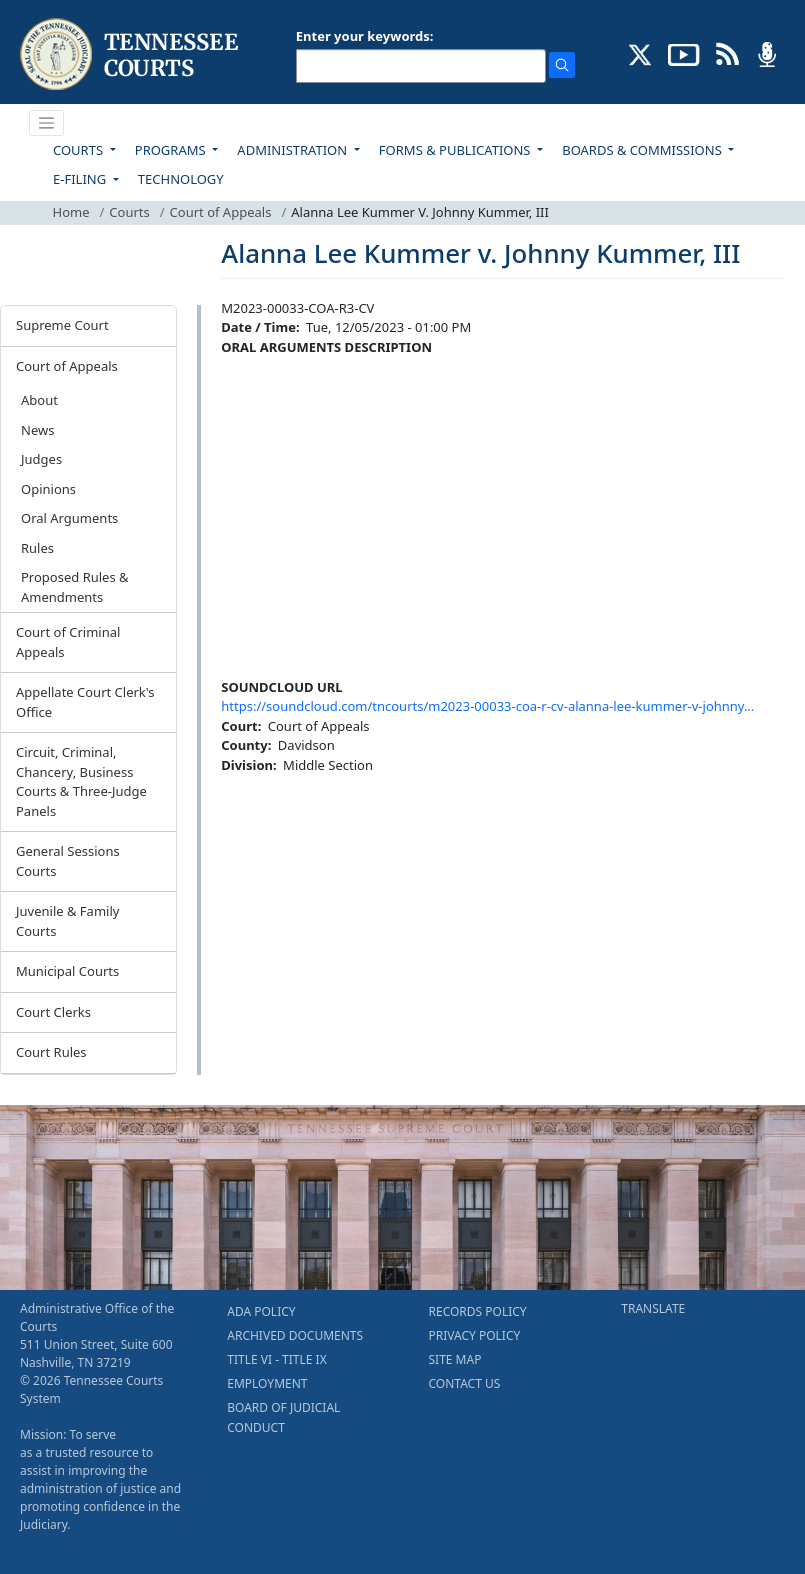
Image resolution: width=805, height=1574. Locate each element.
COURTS (79, 150)
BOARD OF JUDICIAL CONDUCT (283, 1417)
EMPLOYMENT (267, 1383)
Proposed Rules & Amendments (75, 587)
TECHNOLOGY (181, 179)
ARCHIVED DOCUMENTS (295, 1335)
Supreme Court (62, 325)
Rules (37, 548)
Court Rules (51, 1052)
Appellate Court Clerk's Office (85, 702)
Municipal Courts (67, 971)
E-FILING (81, 179)
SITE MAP (455, 1359)
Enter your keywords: (365, 36)
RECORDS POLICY (478, 1311)
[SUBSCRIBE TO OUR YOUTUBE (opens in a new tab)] (684, 53)
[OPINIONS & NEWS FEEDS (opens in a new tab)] (727, 53)
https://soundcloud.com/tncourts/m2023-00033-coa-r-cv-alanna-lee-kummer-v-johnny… (487, 706)
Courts (129, 212)
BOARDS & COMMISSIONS (643, 150)
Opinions (48, 489)
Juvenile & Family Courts (67, 921)
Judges (41, 459)
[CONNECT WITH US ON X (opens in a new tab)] (640, 53)
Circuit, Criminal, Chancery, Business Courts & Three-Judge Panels (81, 781)
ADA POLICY (261, 1311)
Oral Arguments (69, 518)
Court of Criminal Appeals (68, 642)
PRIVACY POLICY (475, 1335)
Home (71, 212)
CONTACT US (465, 1383)
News (37, 430)
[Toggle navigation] (47, 123)
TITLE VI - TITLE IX (276, 1359)
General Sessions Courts (68, 861)
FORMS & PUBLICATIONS (456, 150)
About (39, 400)
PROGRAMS (172, 150)
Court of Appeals (221, 212)
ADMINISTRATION (293, 150)
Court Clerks (53, 1012)
